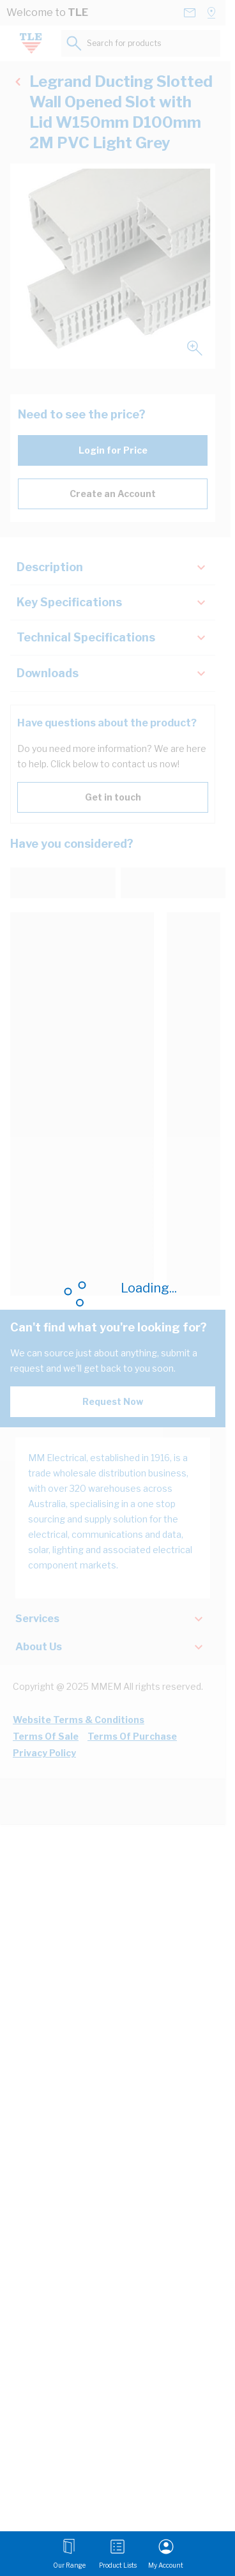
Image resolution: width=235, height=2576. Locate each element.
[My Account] (166, 2553)
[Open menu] (69, 2553)
